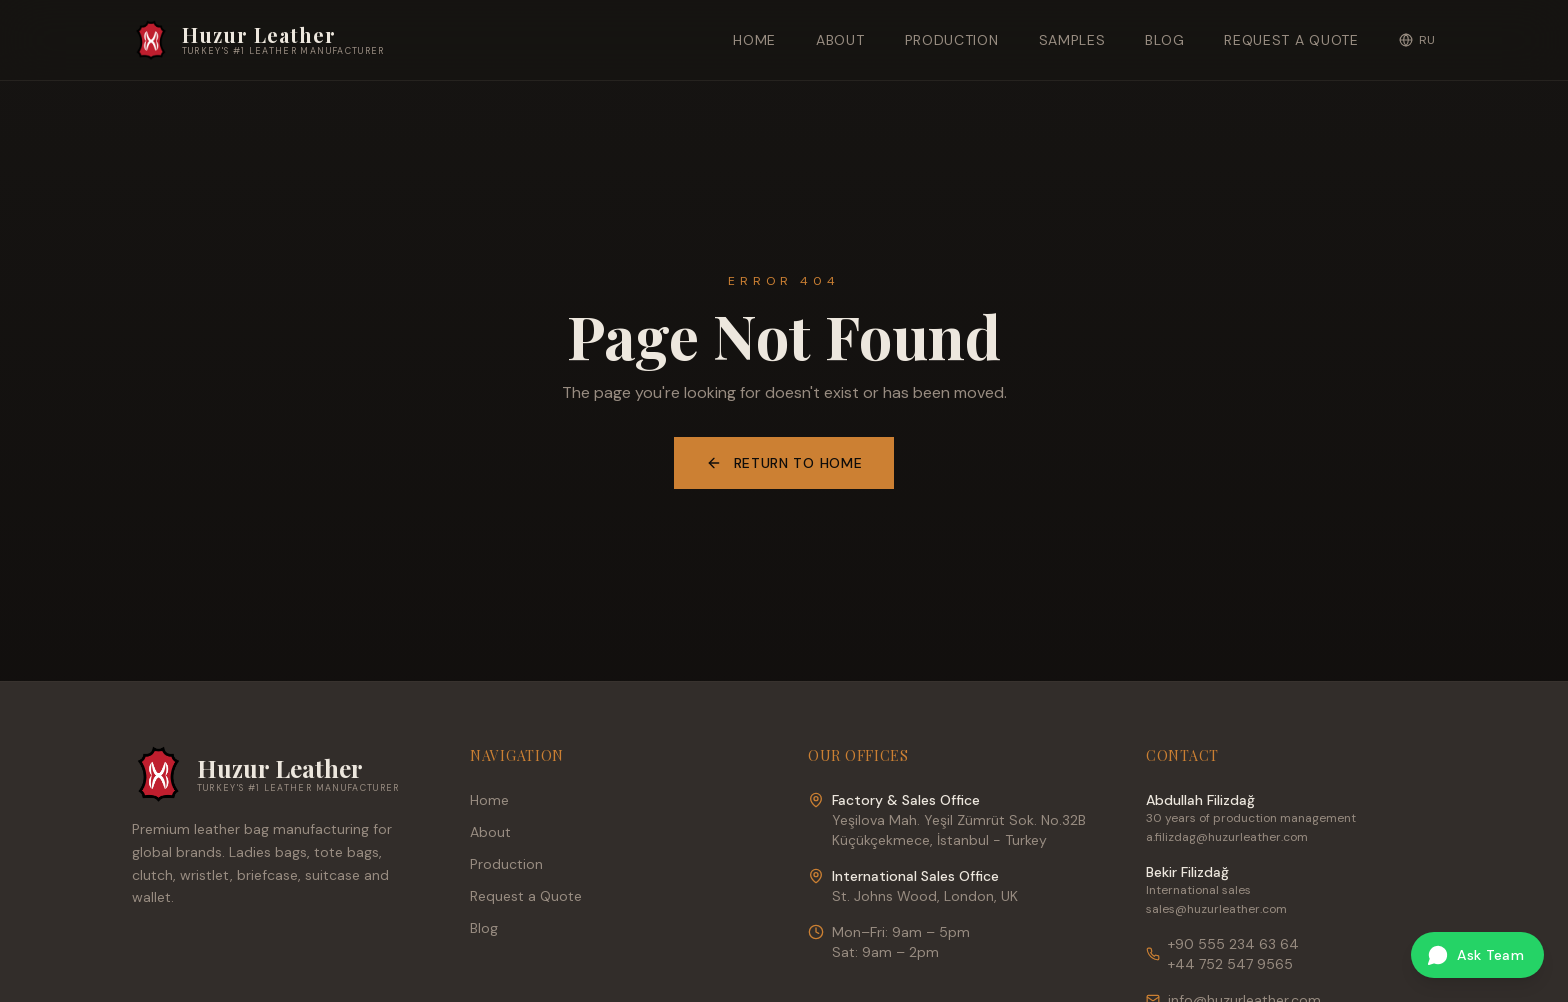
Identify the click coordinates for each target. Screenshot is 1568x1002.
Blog (1164, 40)
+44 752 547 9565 (1230, 964)
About (840, 40)
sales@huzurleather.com (1216, 909)
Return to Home (784, 463)
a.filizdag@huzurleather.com (1227, 837)
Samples (1072, 40)
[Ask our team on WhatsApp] (1477, 955)
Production (952, 40)
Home (754, 40)
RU (1417, 40)
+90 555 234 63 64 (1233, 944)
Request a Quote (1291, 40)
